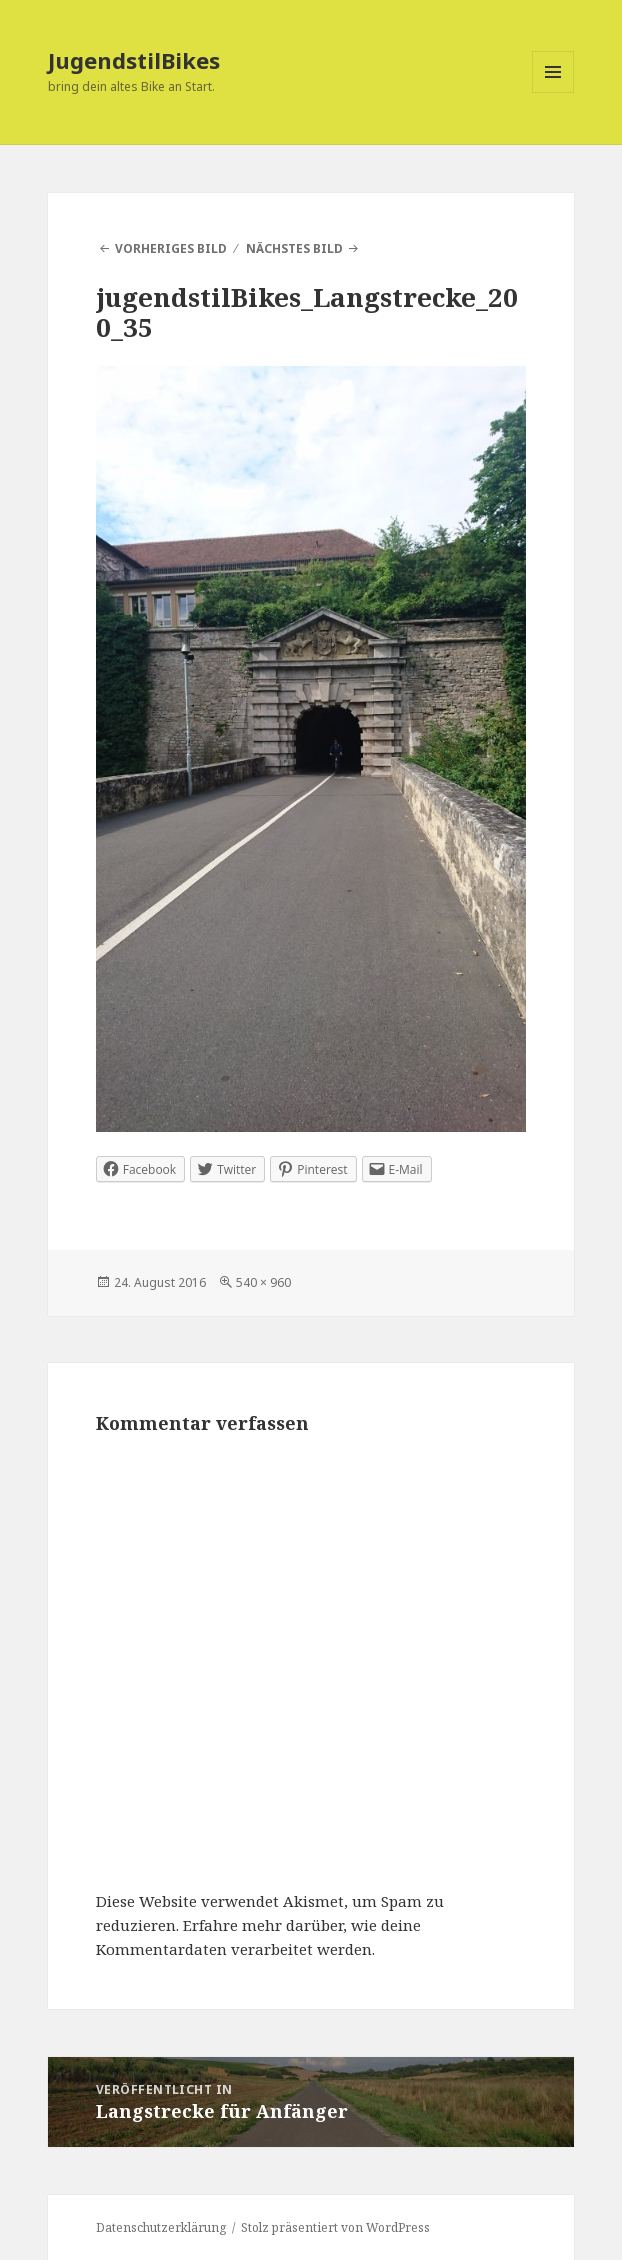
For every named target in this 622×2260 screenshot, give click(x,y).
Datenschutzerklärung (161, 2227)
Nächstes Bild (294, 248)
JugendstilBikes (134, 60)
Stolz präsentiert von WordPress (335, 2227)
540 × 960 (263, 1282)
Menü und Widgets (553, 92)
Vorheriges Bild (171, 248)
